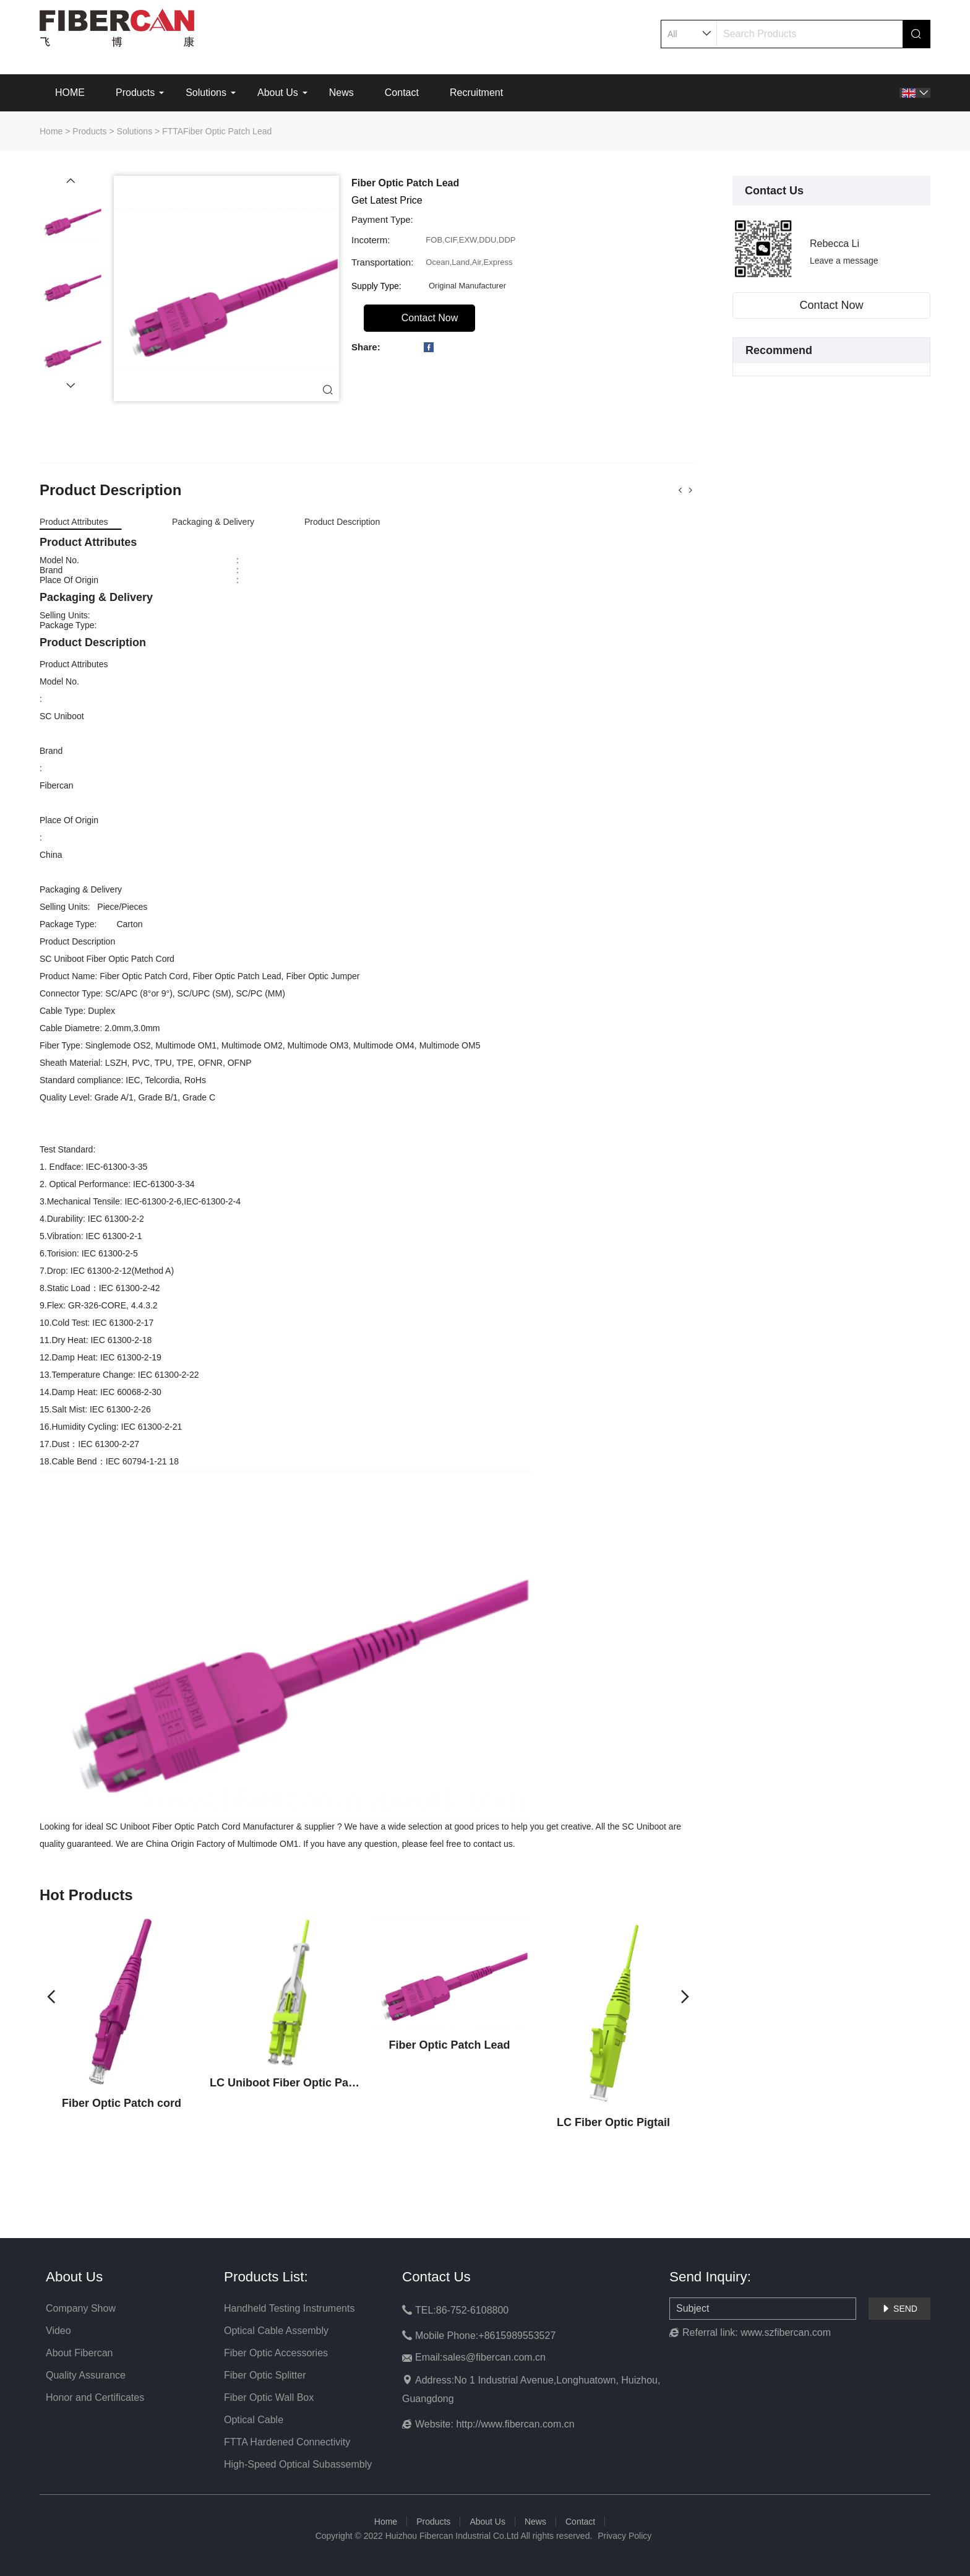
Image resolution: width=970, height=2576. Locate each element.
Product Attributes (74, 522)
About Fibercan (79, 2353)
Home (51, 131)
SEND (899, 2309)
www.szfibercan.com (785, 2332)
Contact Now (831, 305)
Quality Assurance (86, 2375)
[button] (70, 181)
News (341, 92)
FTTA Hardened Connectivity (287, 2442)
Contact (402, 92)
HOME (70, 92)
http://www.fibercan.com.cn (515, 2424)
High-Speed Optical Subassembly (298, 2464)
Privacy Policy (624, 2536)
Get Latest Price (387, 200)
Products (135, 92)
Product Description (342, 522)
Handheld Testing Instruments (289, 2308)
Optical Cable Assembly (276, 2330)
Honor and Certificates (95, 2397)
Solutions (206, 92)
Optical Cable (253, 2419)
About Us (277, 92)
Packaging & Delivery (213, 522)
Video (58, 2330)
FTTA (172, 131)
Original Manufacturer (467, 285)
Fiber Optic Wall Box (269, 2397)
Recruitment (476, 92)
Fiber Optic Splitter (265, 2375)
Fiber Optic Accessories (276, 2353)
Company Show (81, 2308)
